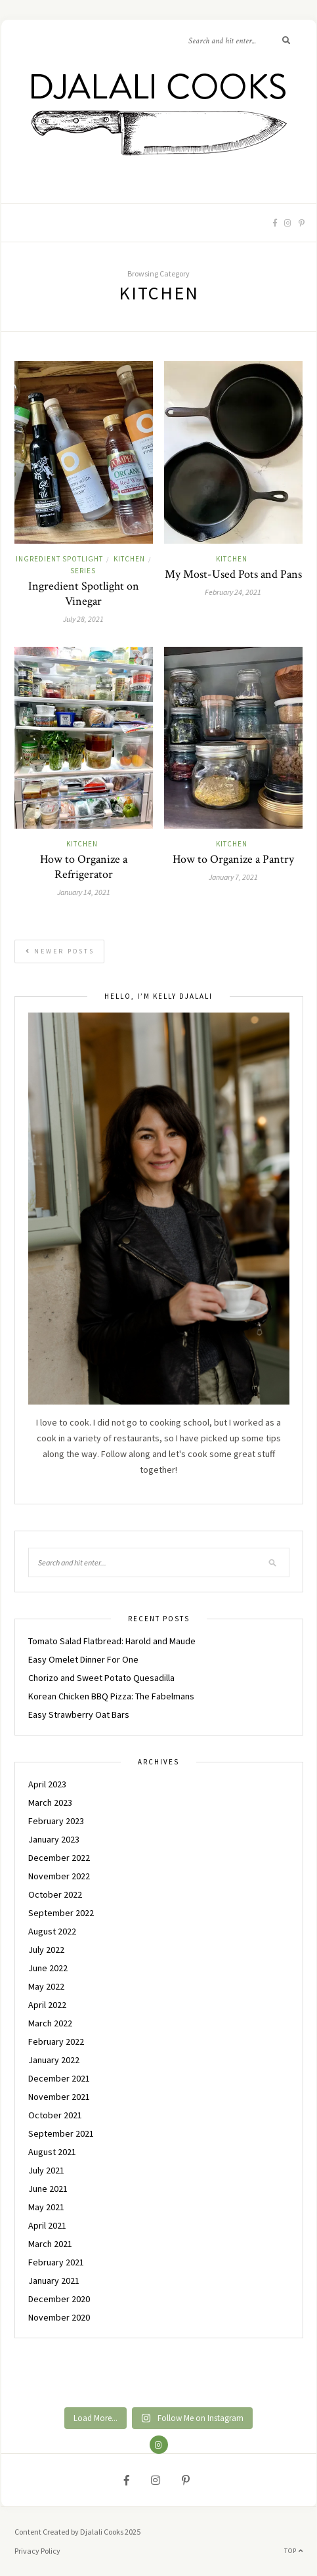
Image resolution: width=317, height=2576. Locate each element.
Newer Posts (60, 951)
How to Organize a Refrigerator (83, 867)
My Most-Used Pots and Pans (233, 574)
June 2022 (48, 1968)
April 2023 (47, 1784)
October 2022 (55, 1894)
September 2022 (61, 1913)
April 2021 (47, 2225)
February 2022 (56, 2041)
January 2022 (53, 2060)
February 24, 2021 (233, 592)
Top (293, 2550)
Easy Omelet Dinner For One (83, 1659)
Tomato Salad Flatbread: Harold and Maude (112, 1641)
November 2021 (59, 2097)
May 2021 (46, 2207)
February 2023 (56, 1821)
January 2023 (53, 1839)
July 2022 (46, 1949)
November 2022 (59, 1876)
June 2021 (48, 2188)
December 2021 (59, 2078)
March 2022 (50, 2023)
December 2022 (59, 1858)
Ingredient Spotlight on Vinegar (83, 594)
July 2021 (46, 2170)
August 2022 (52, 1931)
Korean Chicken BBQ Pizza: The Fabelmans (111, 1696)
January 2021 (53, 2280)
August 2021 (52, 2152)
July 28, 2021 (83, 619)
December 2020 (59, 2299)
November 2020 (59, 2317)
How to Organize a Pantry (233, 859)
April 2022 (47, 2005)
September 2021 (61, 2133)
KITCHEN (129, 558)
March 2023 (50, 1802)
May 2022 (46, 1986)
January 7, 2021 (233, 877)
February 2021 (56, 2262)
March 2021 (50, 2244)
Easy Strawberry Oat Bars (78, 1714)
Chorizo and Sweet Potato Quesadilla (101, 1678)
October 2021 (55, 2115)
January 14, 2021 (83, 892)
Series (83, 570)
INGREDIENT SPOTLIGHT (59, 558)
